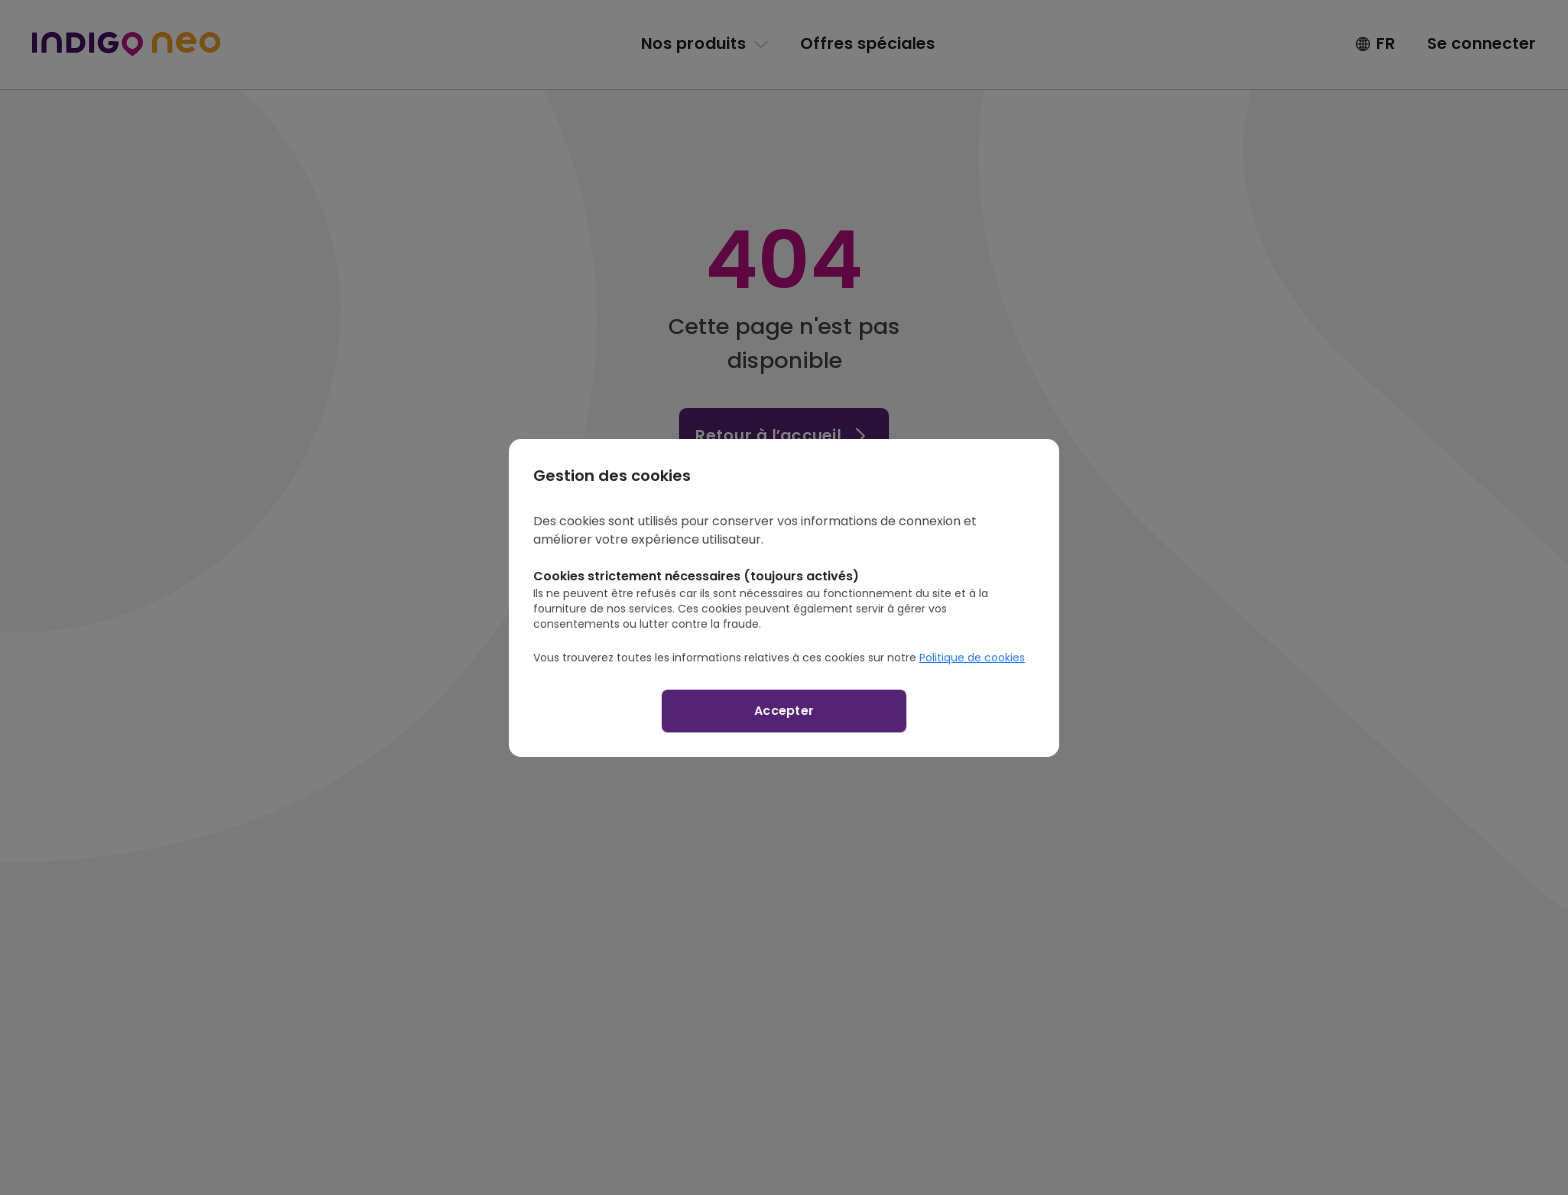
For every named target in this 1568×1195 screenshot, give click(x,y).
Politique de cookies (1030, 676)
